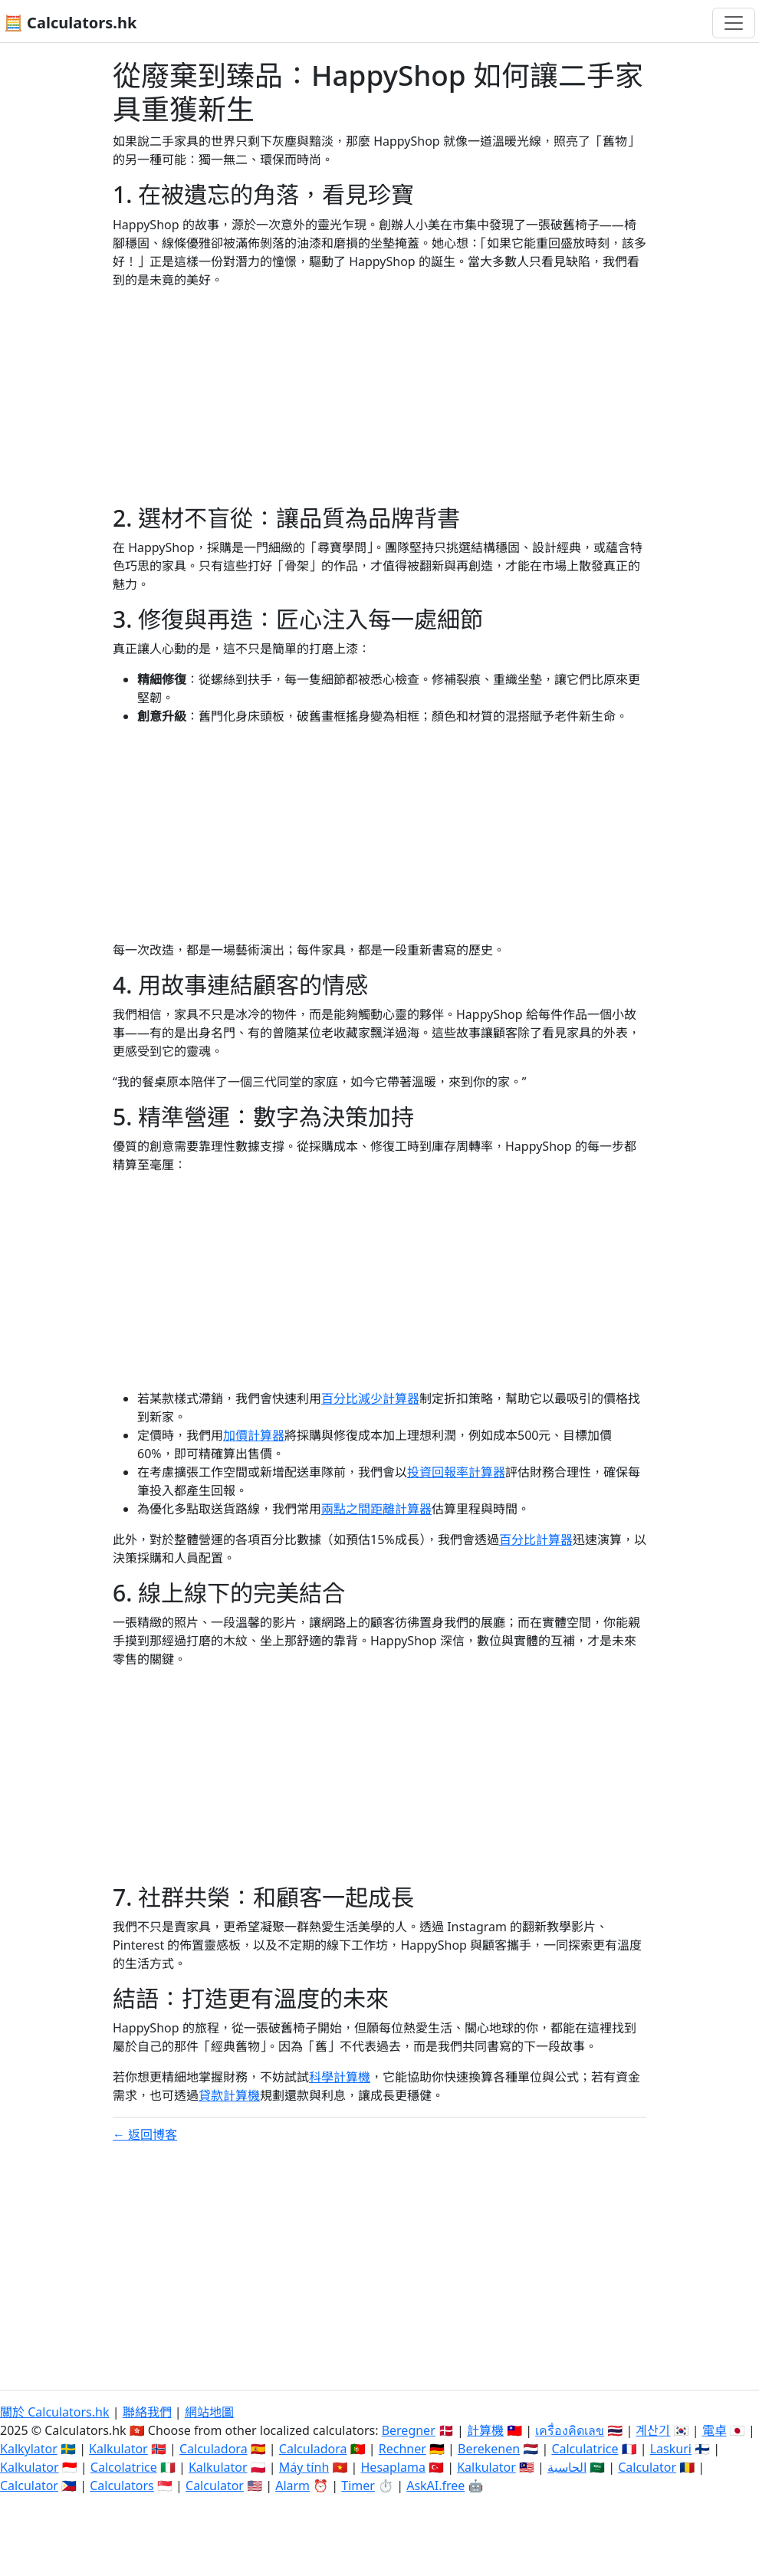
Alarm (292, 2485)
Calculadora (213, 2448)
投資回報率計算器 (456, 1472)
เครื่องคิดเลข (569, 2430)
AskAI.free (435, 2485)
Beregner (408, 2430)
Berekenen (489, 2448)
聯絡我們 (147, 2412)
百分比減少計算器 (370, 1398)
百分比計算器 (536, 1539)
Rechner (402, 2448)
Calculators (122, 2485)
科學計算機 (339, 2076)
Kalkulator (118, 2448)
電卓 (714, 2430)
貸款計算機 (229, 2095)
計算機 (485, 2430)
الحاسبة (566, 2467)
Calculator (647, 2467)
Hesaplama (393, 2467)
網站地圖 (209, 2412)
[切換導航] (733, 23)
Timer (358, 2485)
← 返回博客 (145, 2134)
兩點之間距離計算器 (376, 1508)
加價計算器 (253, 1435)
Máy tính (304, 2467)
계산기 (653, 2430)
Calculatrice (584, 2448)
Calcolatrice (123, 2467)
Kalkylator (29, 2448)
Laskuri (671, 2448)
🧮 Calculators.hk (70, 22)
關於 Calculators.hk (55, 2412)
